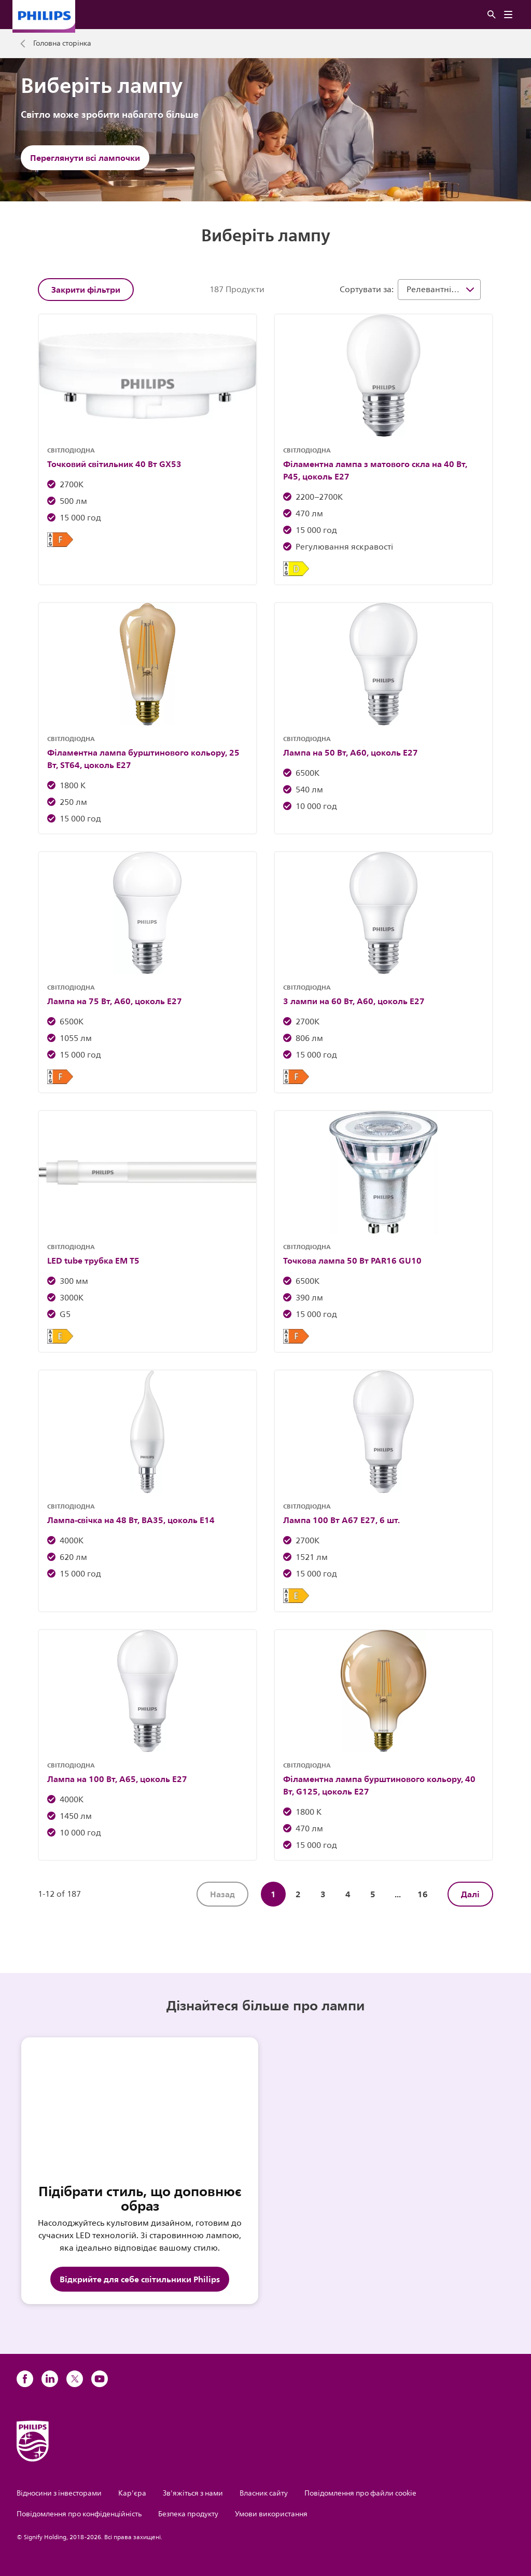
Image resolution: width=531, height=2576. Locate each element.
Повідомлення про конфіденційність (79, 2514)
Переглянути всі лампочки (85, 157)
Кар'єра (132, 2493)
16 (422, 1894)
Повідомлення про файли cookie (360, 2493)
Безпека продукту (188, 2514)
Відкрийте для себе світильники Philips (140, 2279)
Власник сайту (264, 2493)
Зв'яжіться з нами (193, 2493)
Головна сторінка (62, 43)
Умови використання (271, 2514)
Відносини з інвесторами (59, 2493)
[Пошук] (491, 14)
